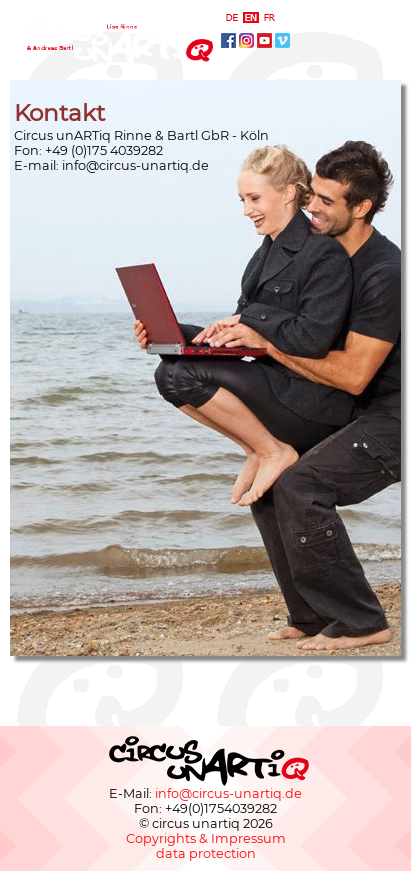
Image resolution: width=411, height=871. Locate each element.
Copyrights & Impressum (206, 838)
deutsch (232, 17)
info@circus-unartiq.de (135, 165)
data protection (206, 853)
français (270, 17)
